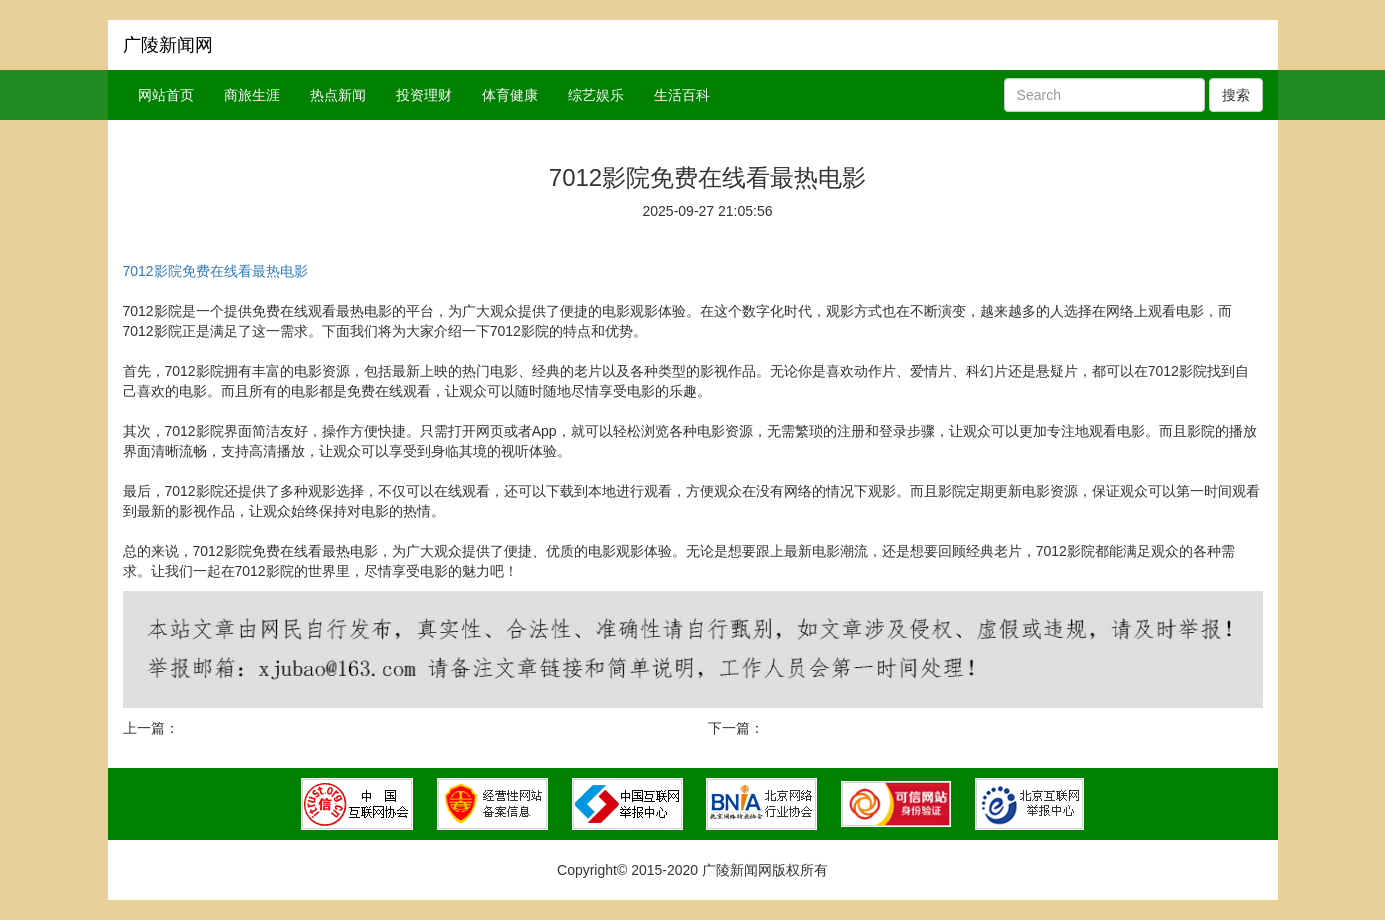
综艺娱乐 (596, 95)
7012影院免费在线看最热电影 (215, 271)
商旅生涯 (252, 95)
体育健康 (510, 95)
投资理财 (424, 95)
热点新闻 (338, 95)
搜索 (1236, 95)
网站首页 (166, 95)
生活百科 (682, 95)
